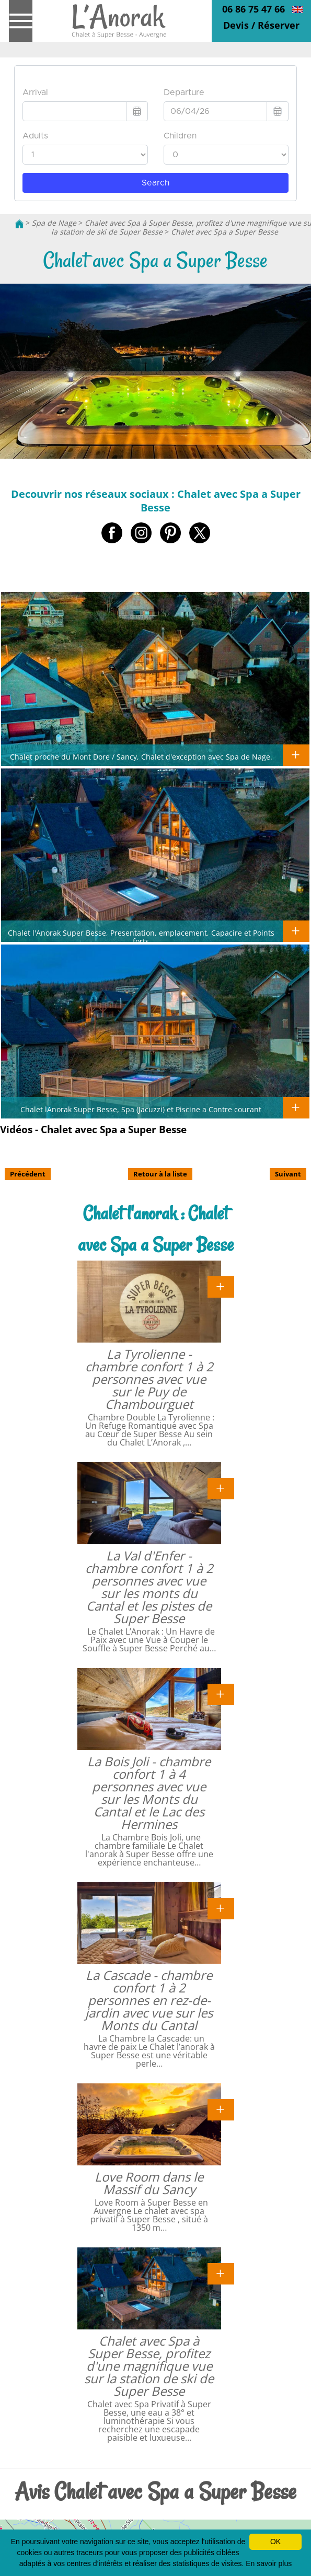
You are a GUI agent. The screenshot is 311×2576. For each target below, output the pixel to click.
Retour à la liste (160, 1174)
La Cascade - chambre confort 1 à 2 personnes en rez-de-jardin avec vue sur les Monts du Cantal (149, 2000)
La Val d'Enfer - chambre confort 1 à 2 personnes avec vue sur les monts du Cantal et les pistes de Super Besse (149, 1587)
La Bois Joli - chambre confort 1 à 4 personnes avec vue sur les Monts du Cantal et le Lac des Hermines (149, 1793)
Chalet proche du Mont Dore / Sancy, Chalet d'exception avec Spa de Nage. (141, 756)
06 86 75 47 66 (253, 9)
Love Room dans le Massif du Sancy (149, 2183)
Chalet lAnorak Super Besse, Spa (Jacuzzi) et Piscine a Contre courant (140, 1109)
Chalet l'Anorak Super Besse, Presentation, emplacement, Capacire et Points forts (141, 937)
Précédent (27, 1174)
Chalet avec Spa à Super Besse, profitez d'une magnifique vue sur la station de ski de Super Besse (149, 2365)
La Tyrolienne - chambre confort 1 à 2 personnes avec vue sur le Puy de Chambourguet (149, 1379)
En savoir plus (269, 2563)
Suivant (288, 1174)
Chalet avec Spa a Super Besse (224, 232)
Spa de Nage (54, 223)
